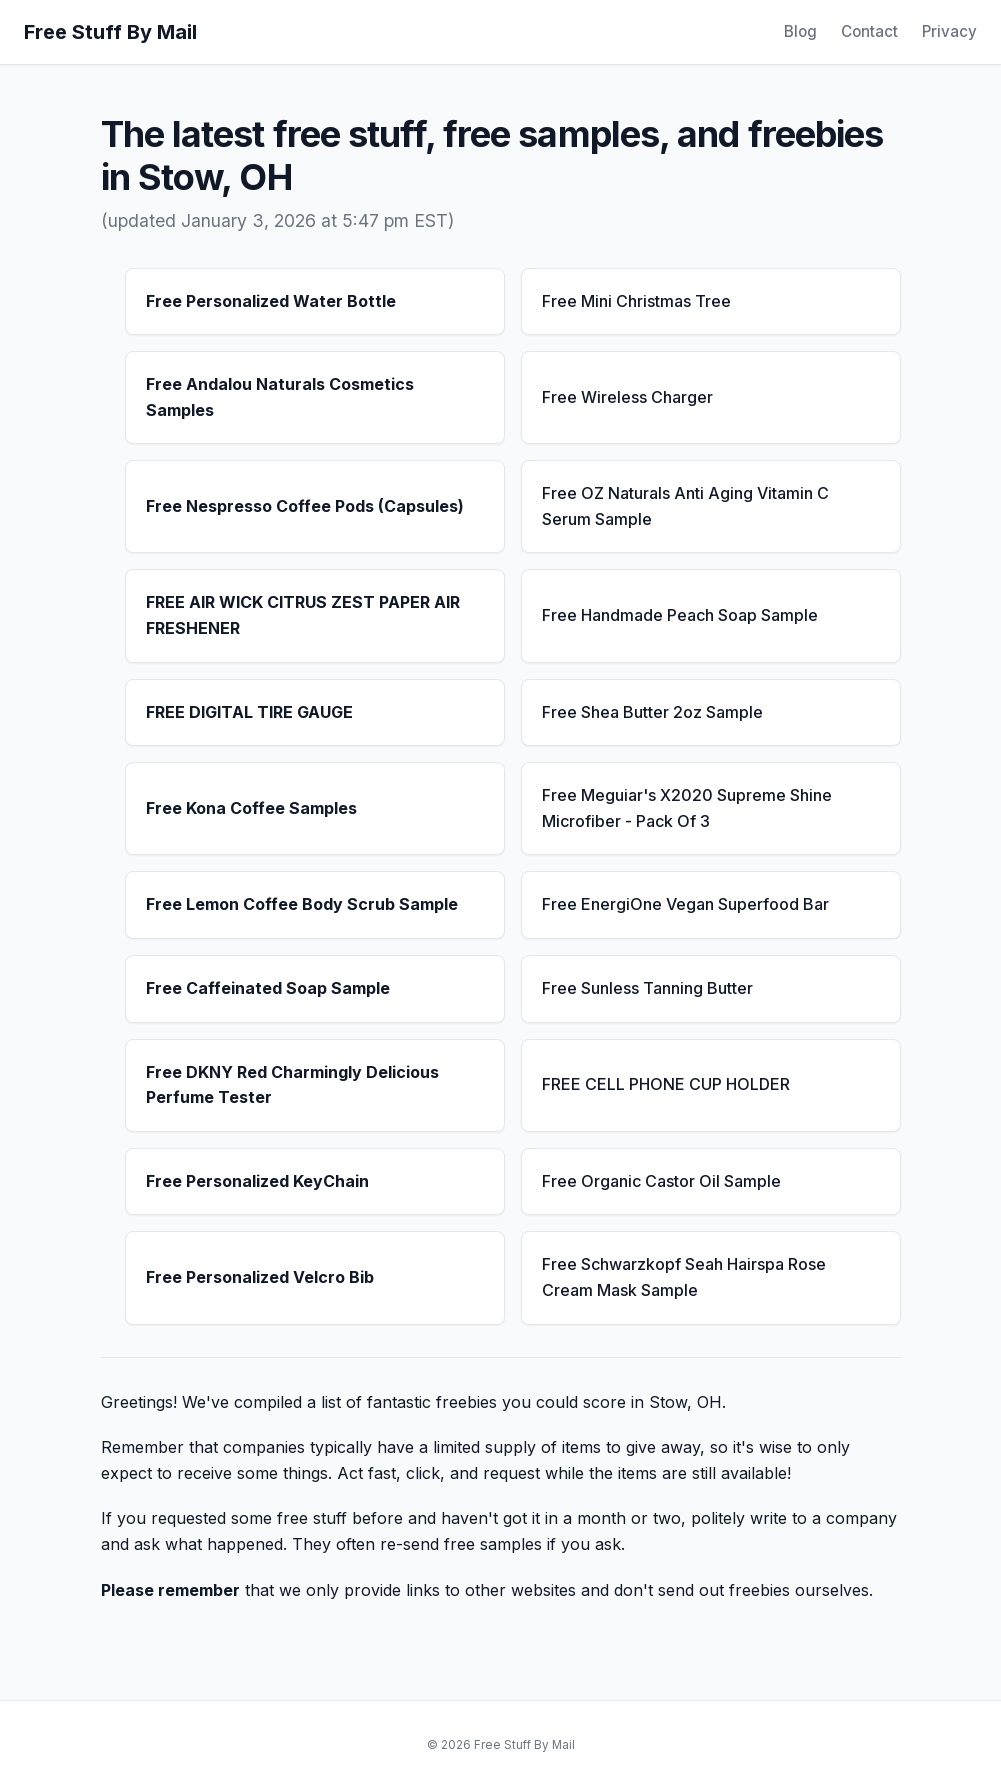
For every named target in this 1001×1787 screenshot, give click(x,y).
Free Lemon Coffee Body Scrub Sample (302, 904)
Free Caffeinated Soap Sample (268, 988)
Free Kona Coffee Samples (251, 808)
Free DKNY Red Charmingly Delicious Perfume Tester (292, 1085)
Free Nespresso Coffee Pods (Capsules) (305, 506)
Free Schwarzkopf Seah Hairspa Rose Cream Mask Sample (684, 1277)
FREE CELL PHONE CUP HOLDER (666, 1084)
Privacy (949, 31)
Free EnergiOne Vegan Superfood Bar (685, 904)
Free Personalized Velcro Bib (260, 1277)
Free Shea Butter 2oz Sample (652, 712)
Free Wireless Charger (627, 397)
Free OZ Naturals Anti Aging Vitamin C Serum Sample (685, 506)
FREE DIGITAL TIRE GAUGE (249, 712)
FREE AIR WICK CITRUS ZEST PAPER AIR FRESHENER (303, 615)
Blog (800, 31)
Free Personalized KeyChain (257, 1181)
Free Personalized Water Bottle (271, 301)
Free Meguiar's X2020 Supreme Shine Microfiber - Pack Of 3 (687, 808)
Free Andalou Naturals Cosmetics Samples (280, 397)
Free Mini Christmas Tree (636, 301)
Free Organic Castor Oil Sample (661, 1181)
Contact (869, 31)
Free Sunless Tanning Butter (647, 988)
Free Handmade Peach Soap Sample (680, 615)
